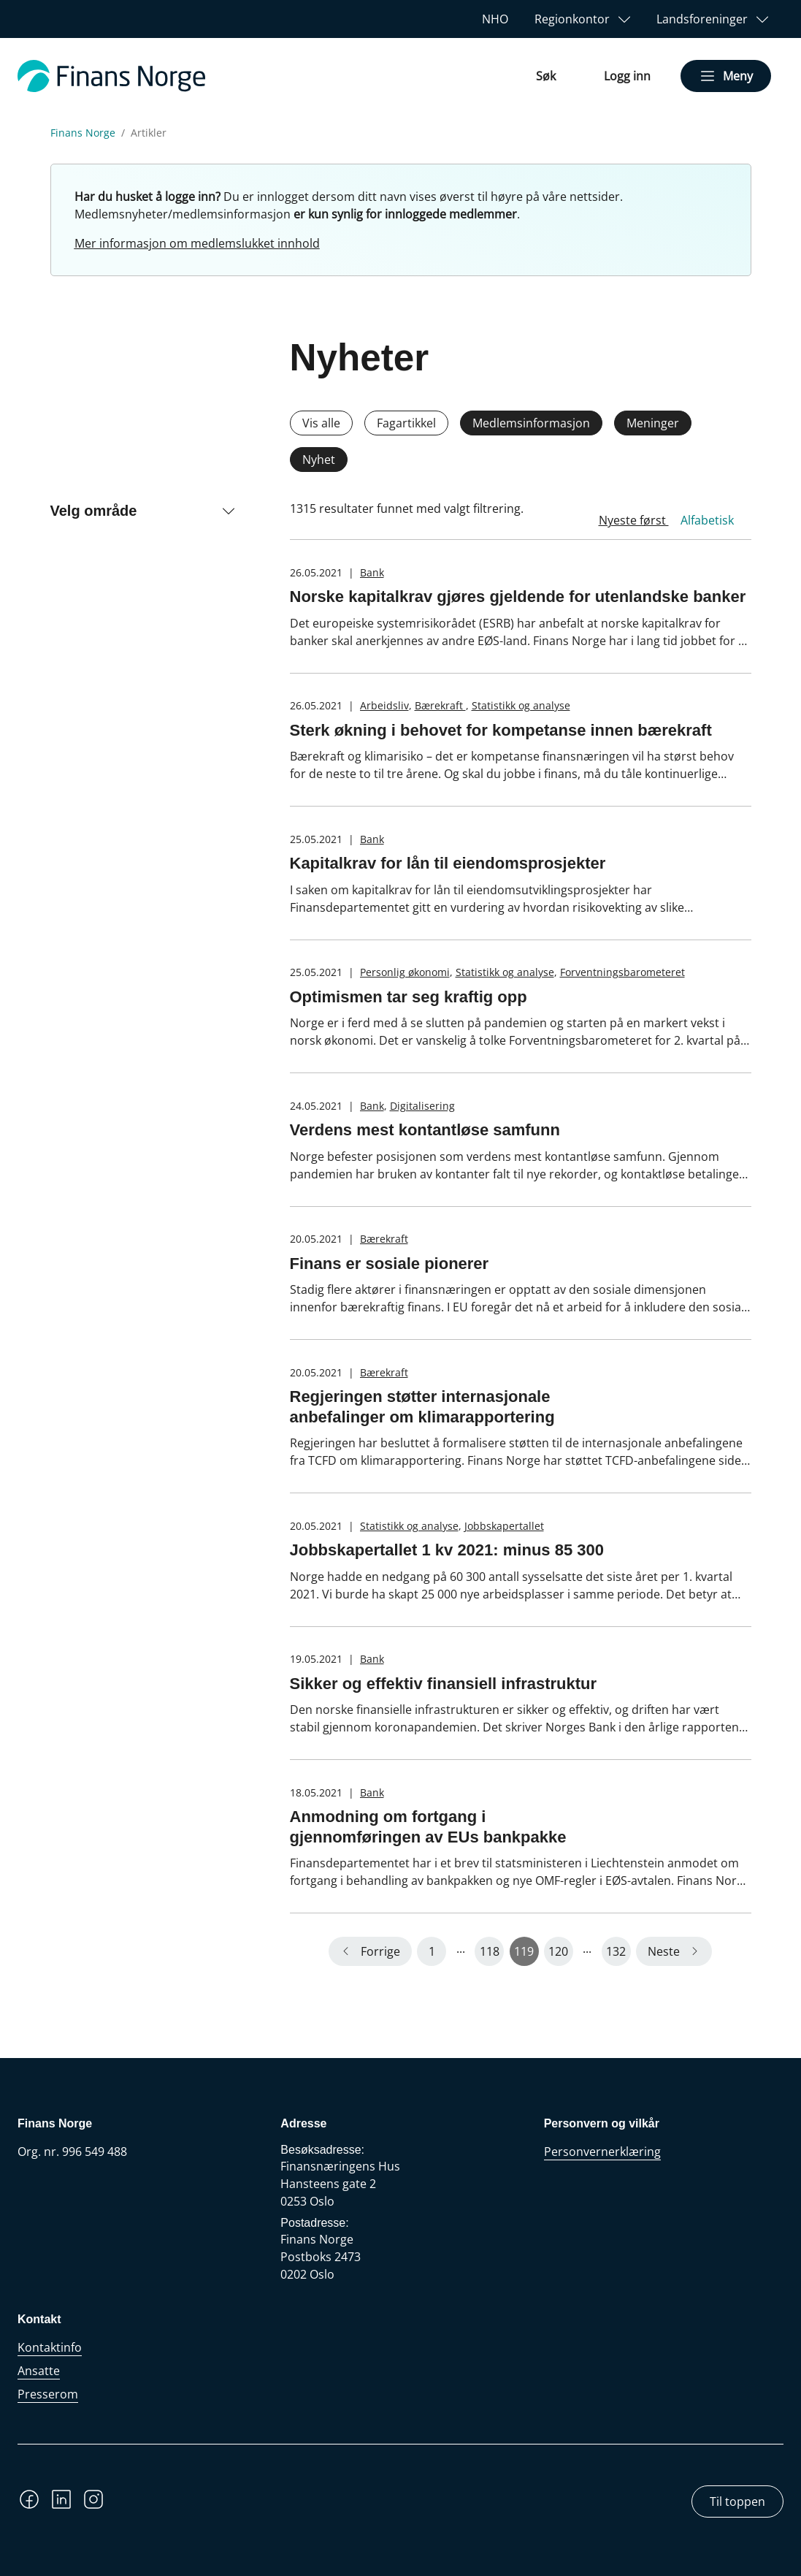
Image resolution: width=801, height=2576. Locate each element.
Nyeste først (634, 520)
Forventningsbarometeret (622, 972)
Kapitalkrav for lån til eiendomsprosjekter (448, 863)
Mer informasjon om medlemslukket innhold (197, 243)
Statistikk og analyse (521, 705)
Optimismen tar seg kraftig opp (408, 997)
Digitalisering (422, 1106)
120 (558, 1951)
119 (524, 1951)
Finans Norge (82, 133)
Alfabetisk (707, 520)
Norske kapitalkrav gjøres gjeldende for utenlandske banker (518, 596)
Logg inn (627, 76)
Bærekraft (440, 705)
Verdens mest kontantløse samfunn (425, 1130)
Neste (664, 1951)
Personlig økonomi (405, 972)
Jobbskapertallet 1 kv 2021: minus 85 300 (447, 1550)
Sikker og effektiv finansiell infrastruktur (443, 1683)
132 (616, 1951)
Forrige (380, 1951)
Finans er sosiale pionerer (389, 1263)
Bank (372, 572)
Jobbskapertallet (504, 1526)
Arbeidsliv (384, 705)
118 (489, 1951)
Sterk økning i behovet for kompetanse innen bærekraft (501, 730)
